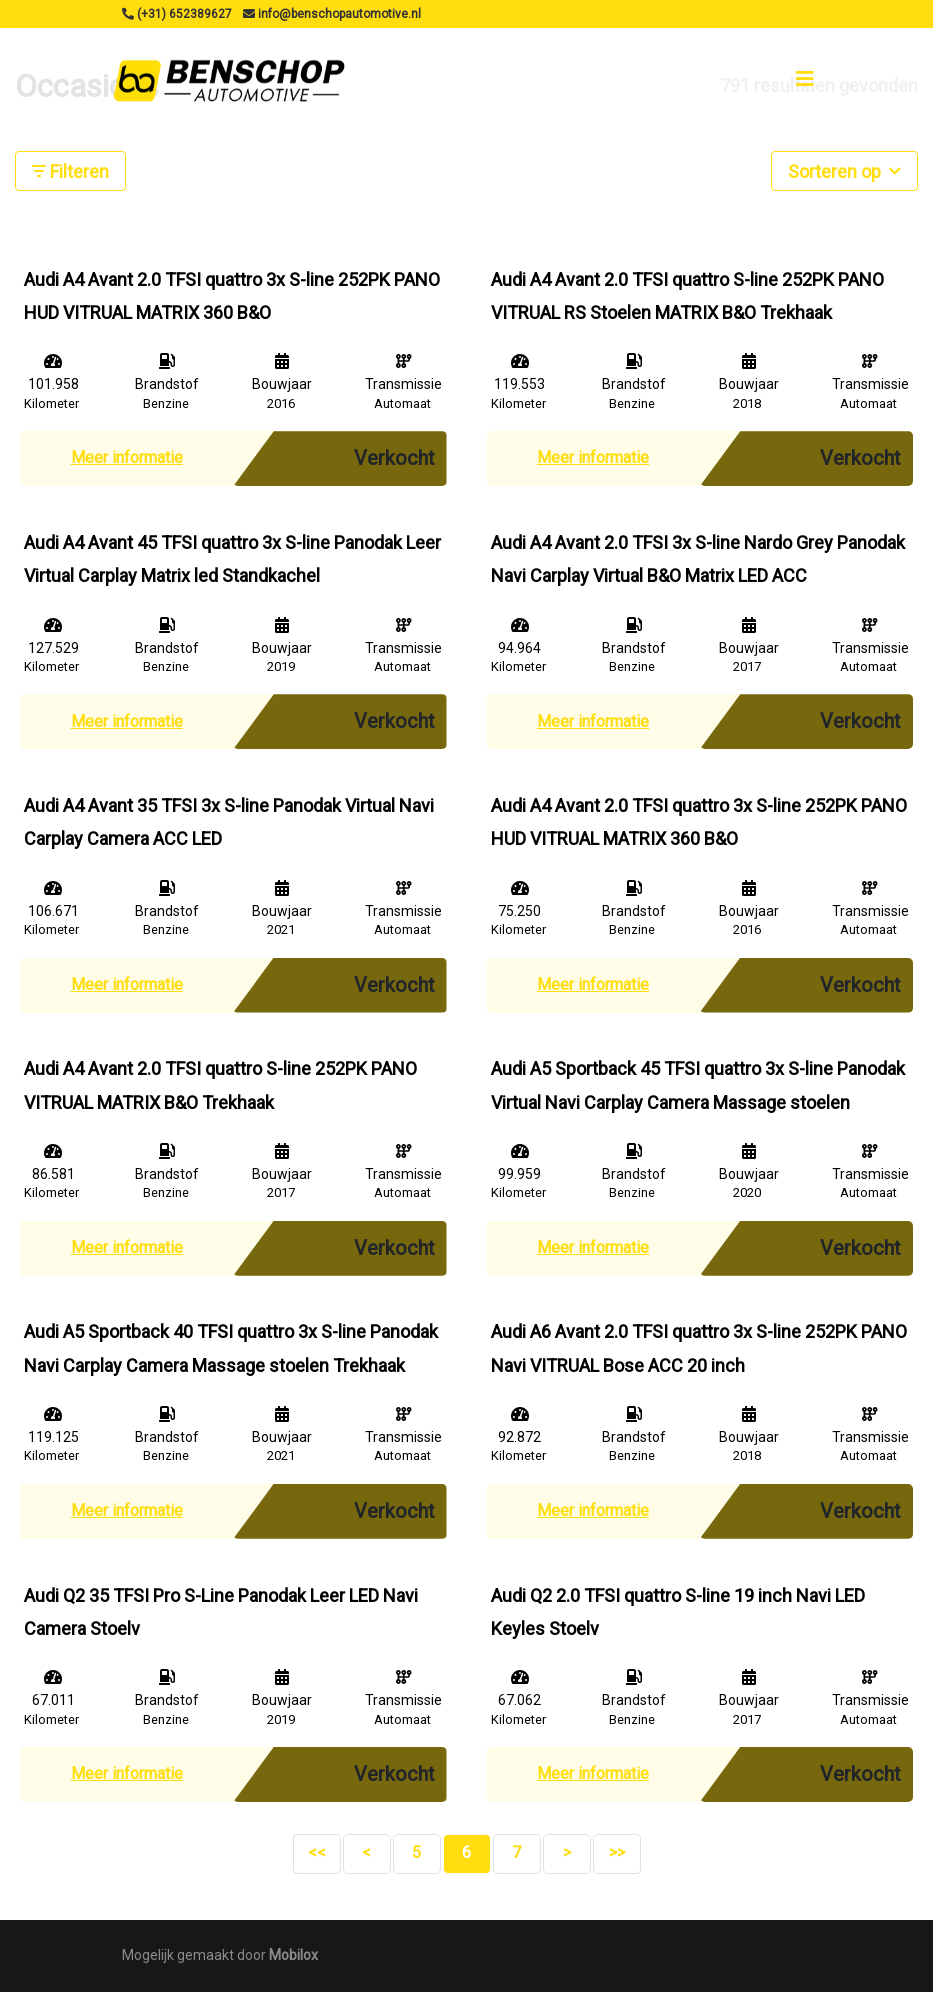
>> (617, 1852)
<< (317, 1852)
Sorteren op (844, 169)
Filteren (70, 171)
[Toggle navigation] (805, 79)
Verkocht (394, 458)
